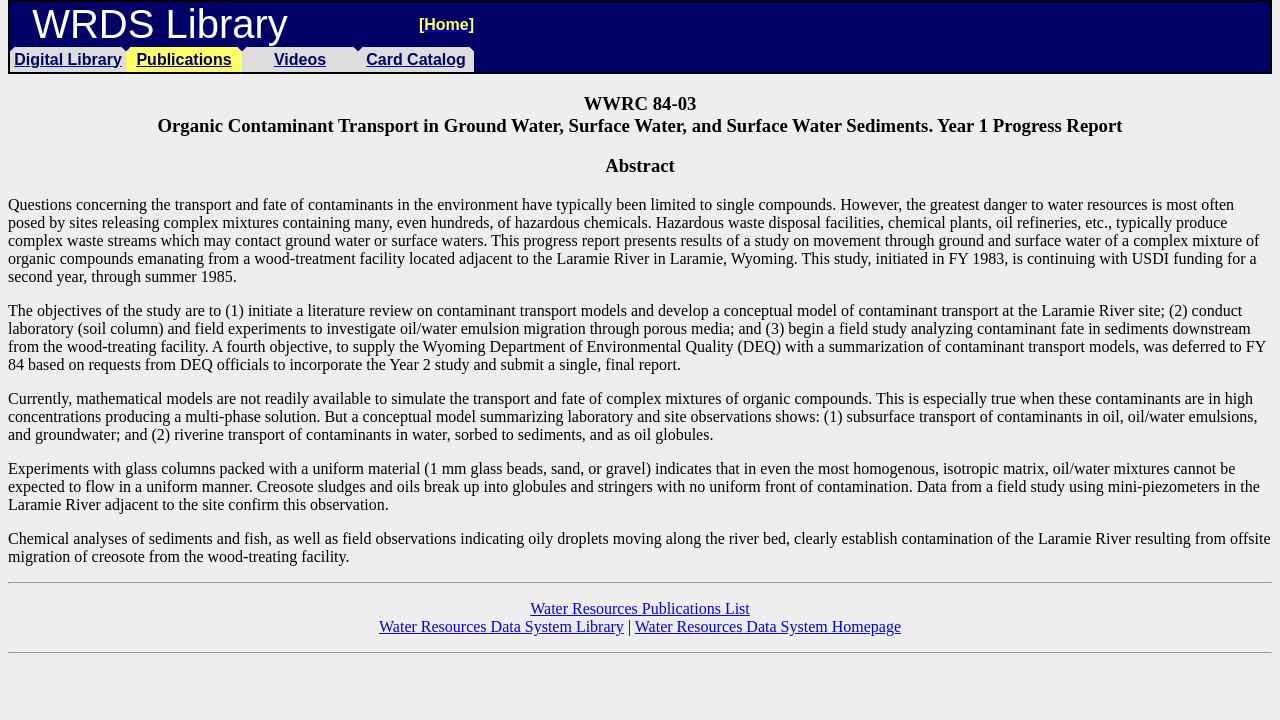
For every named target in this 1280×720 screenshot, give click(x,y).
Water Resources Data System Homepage (768, 626)
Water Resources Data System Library (501, 626)
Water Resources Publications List (640, 608)
